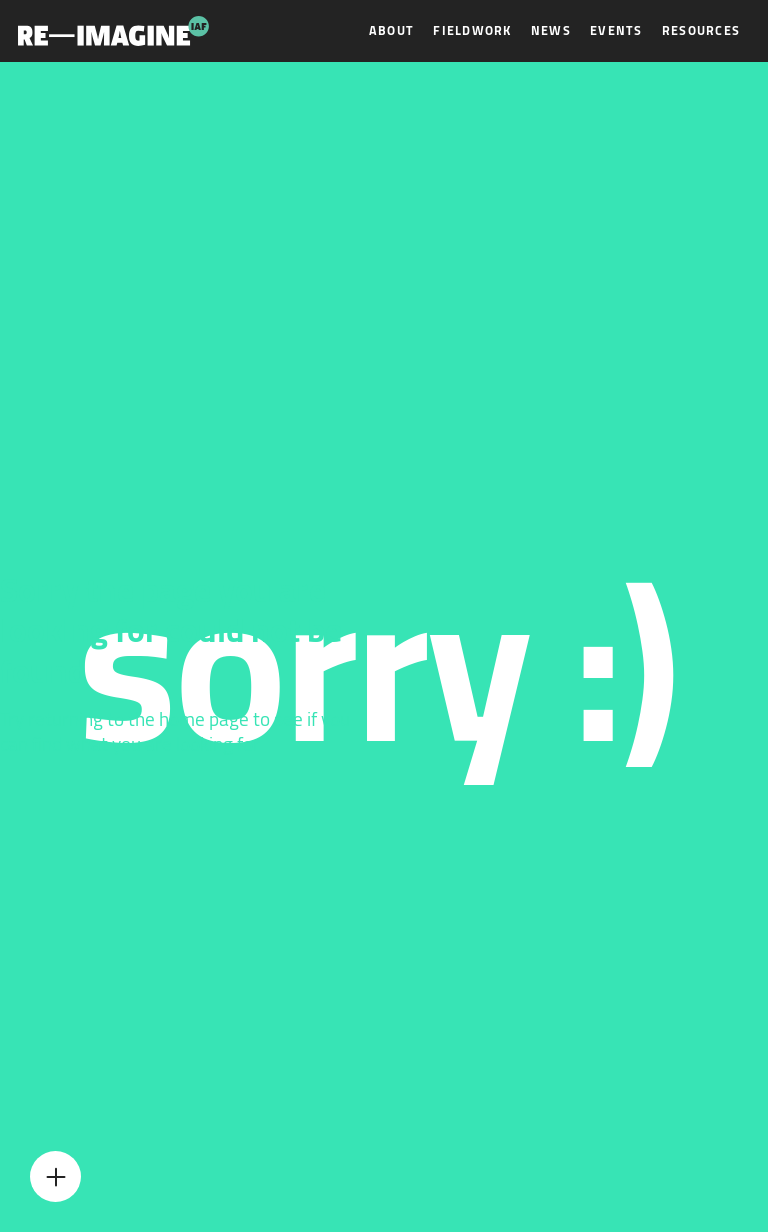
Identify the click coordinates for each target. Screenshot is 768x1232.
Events (616, 30)
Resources (701, 30)
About (391, 30)
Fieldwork (472, 30)
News (551, 30)
